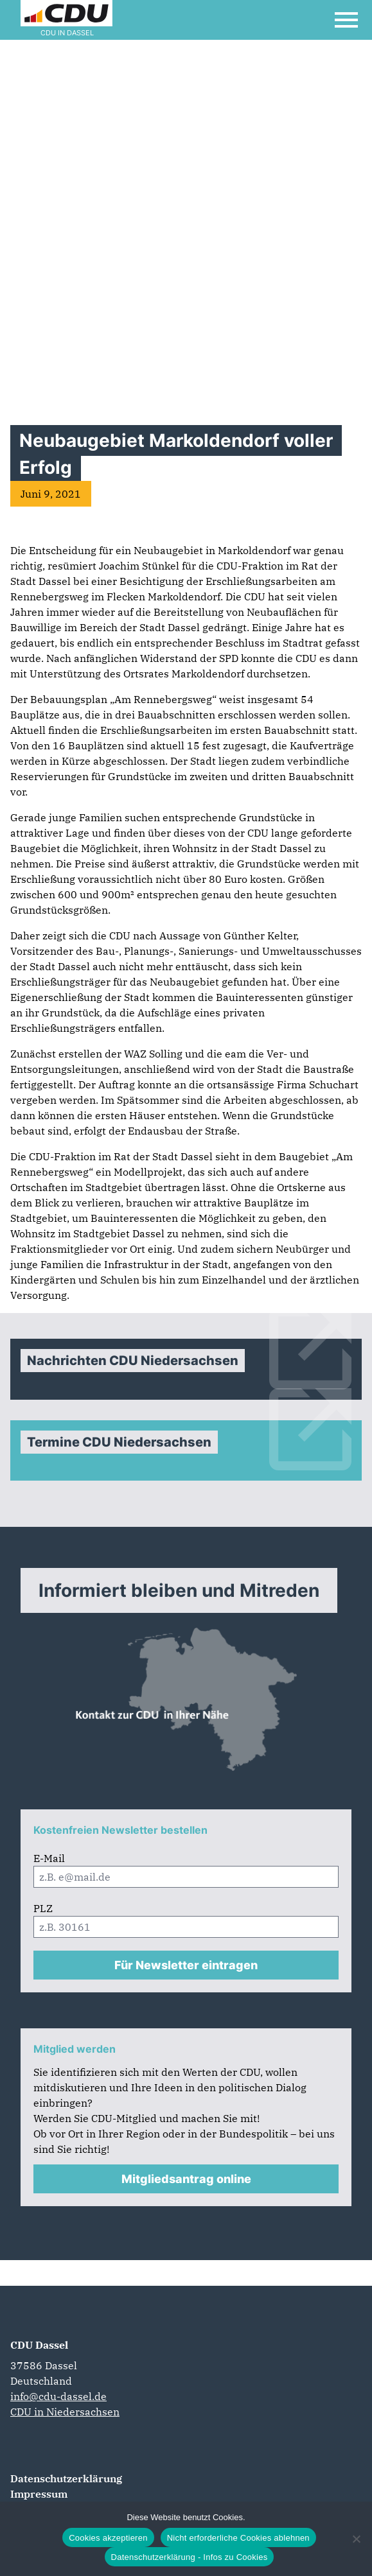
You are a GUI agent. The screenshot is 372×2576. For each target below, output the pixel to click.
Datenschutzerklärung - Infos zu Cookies (189, 2557)
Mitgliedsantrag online (186, 2179)
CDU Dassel (39, 2344)
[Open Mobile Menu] (346, 19)
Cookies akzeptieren (108, 2538)
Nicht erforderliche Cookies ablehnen (238, 2538)
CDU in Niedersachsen (65, 2411)
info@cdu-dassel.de (58, 2396)
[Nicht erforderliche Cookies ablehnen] (356, 2538)
